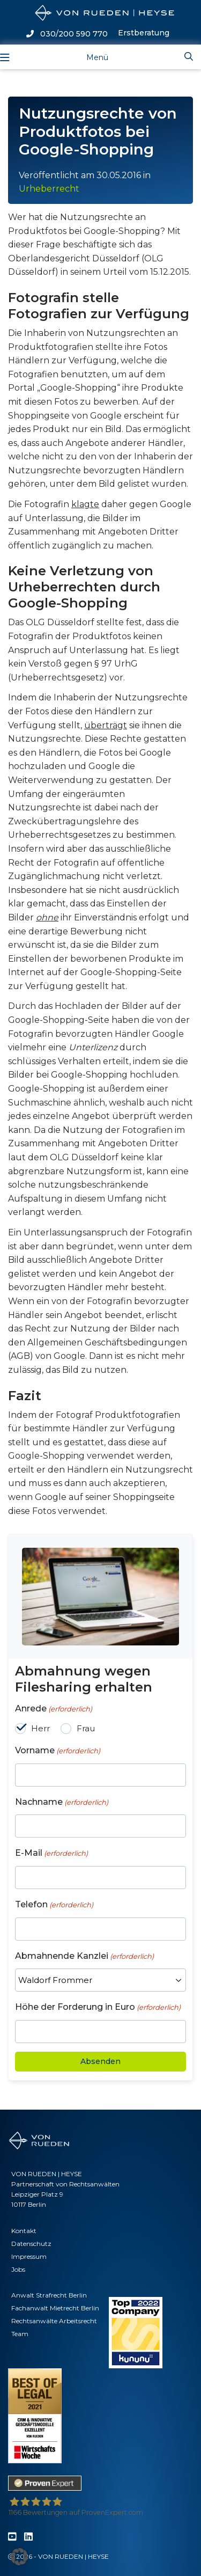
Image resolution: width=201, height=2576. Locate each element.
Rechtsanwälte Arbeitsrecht (54, 2321)
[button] (19, 2556)
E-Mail (51, 1853)
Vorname (57, 1751)
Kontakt (23, 2231)
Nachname (61, 1802)
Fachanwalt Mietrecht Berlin (55, 2308)
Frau (86, 1728)
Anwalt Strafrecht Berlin (49, 2295)
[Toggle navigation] (88, 56)
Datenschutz (31, 2244)
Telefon (54, 1905)
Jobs (18, 2269)
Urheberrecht (49, 189)
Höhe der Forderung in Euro (98, 2007)
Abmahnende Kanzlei (84, 1956)
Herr (40, 1728)
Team (19, 2334)
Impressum (29, 2256)
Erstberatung (143, 33)
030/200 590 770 (67, 34)
